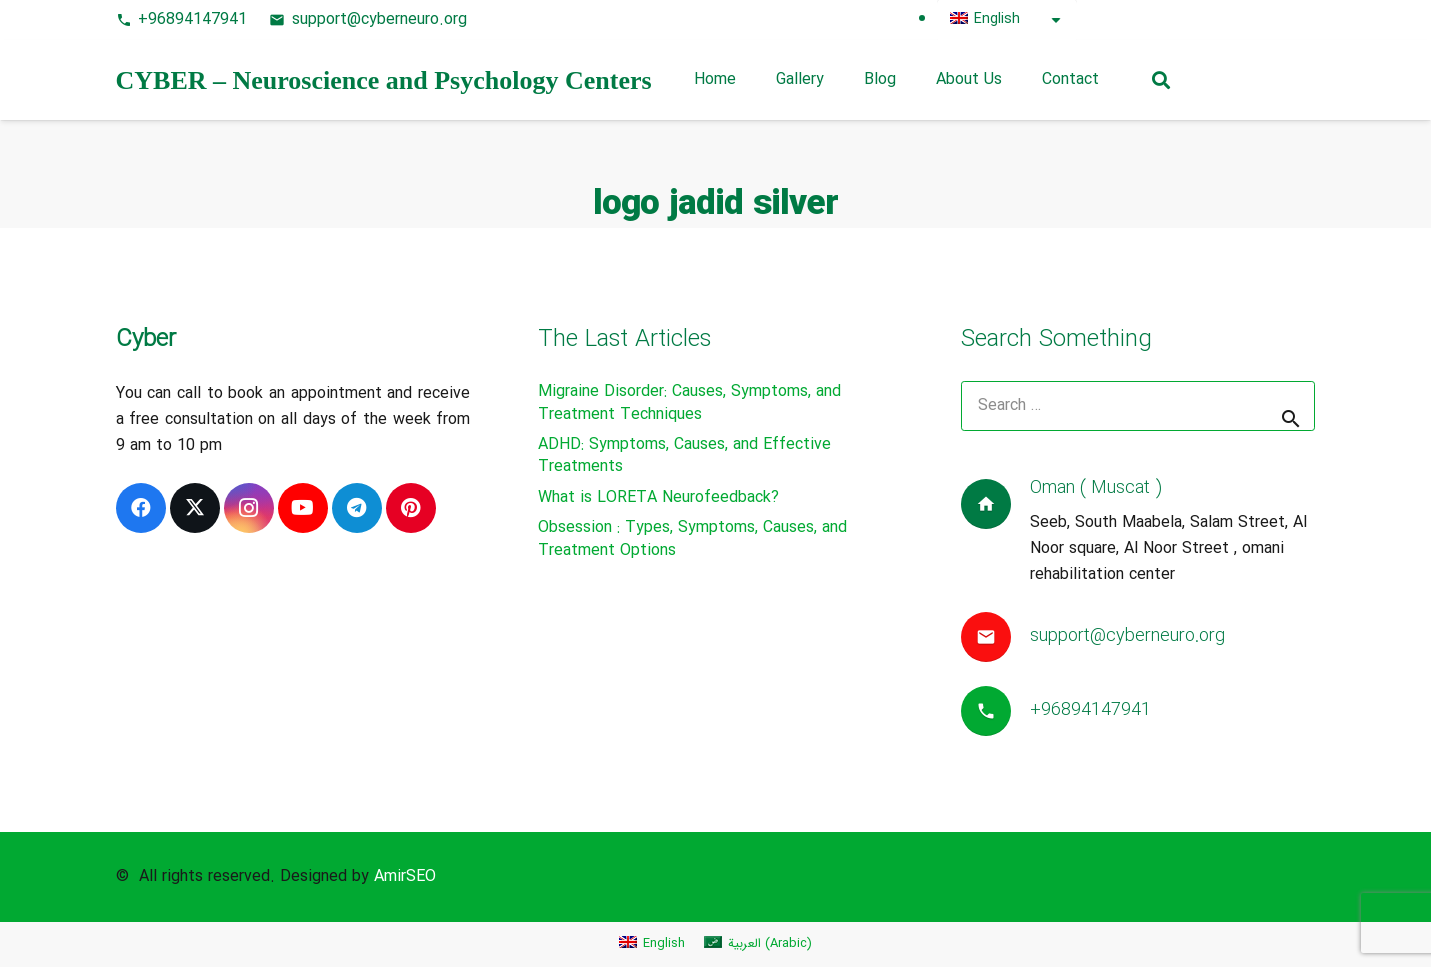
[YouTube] (1262, 20)
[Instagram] (1226, 20)
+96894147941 (1090, 710)
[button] (1161, 80)
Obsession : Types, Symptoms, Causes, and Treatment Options (692, 538)
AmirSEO (405, 876)
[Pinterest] (1190, 20)
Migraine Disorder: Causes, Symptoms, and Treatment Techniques (689, 402)
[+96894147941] (995, 711)
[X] (1154, 20)
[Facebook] (1118, 20)
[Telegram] (1298, 20)
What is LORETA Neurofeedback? (658, 497)
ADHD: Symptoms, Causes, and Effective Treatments (684, 455)
